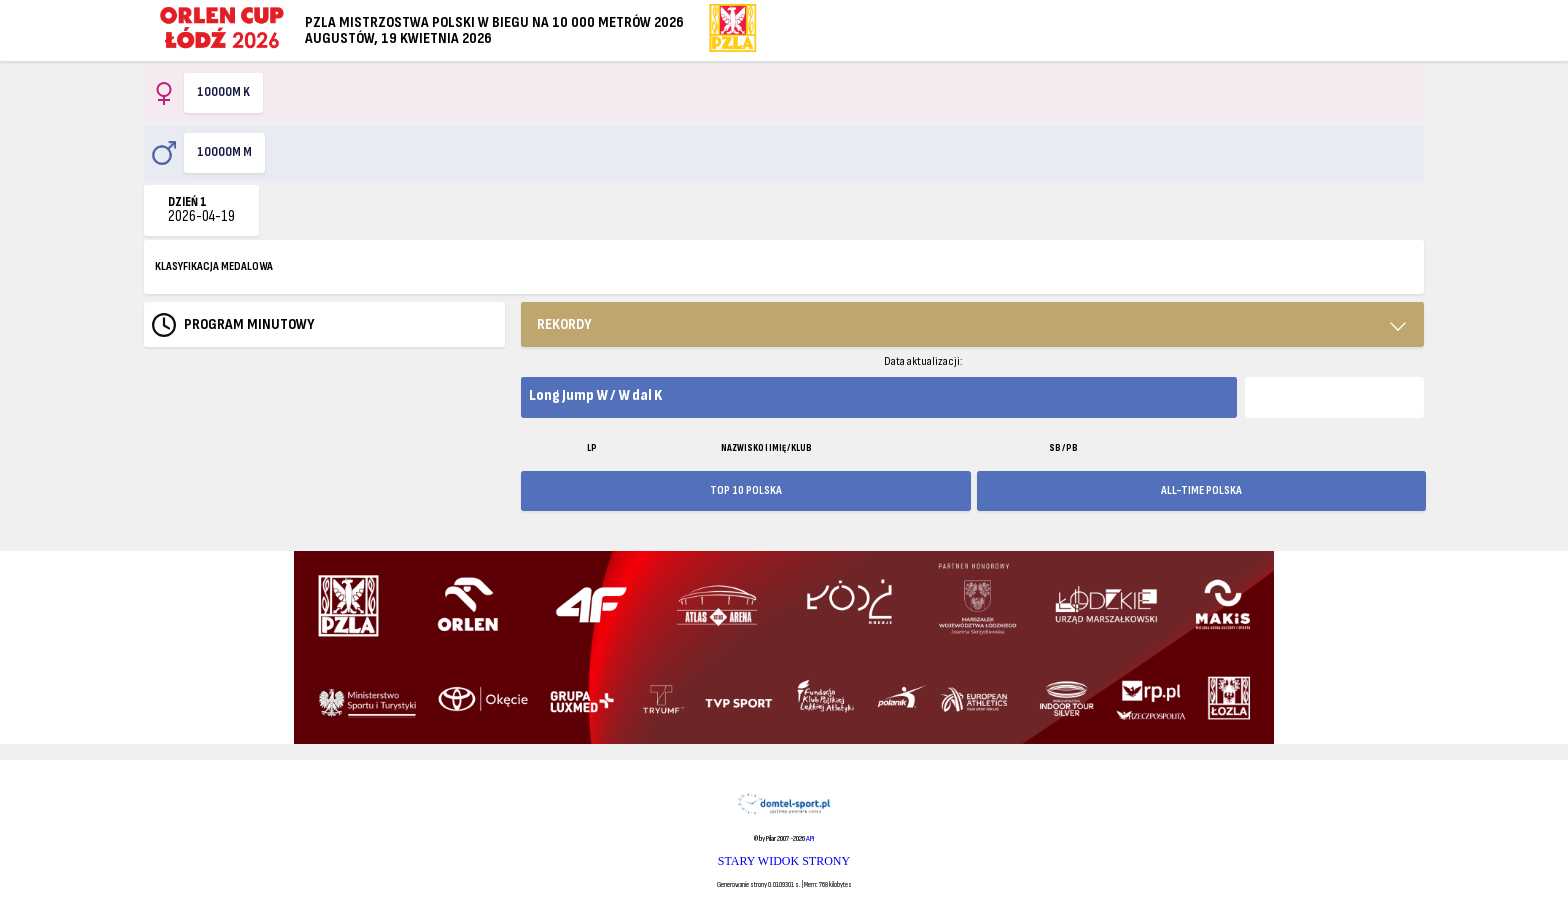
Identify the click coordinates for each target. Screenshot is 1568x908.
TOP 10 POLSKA (746, 490)
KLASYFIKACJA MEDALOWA (214, 266)
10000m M (224, 152)
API (810, 838)
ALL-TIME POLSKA (1201, 490)
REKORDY (564, 324)
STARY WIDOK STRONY (784, 861)
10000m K (223, 92)
